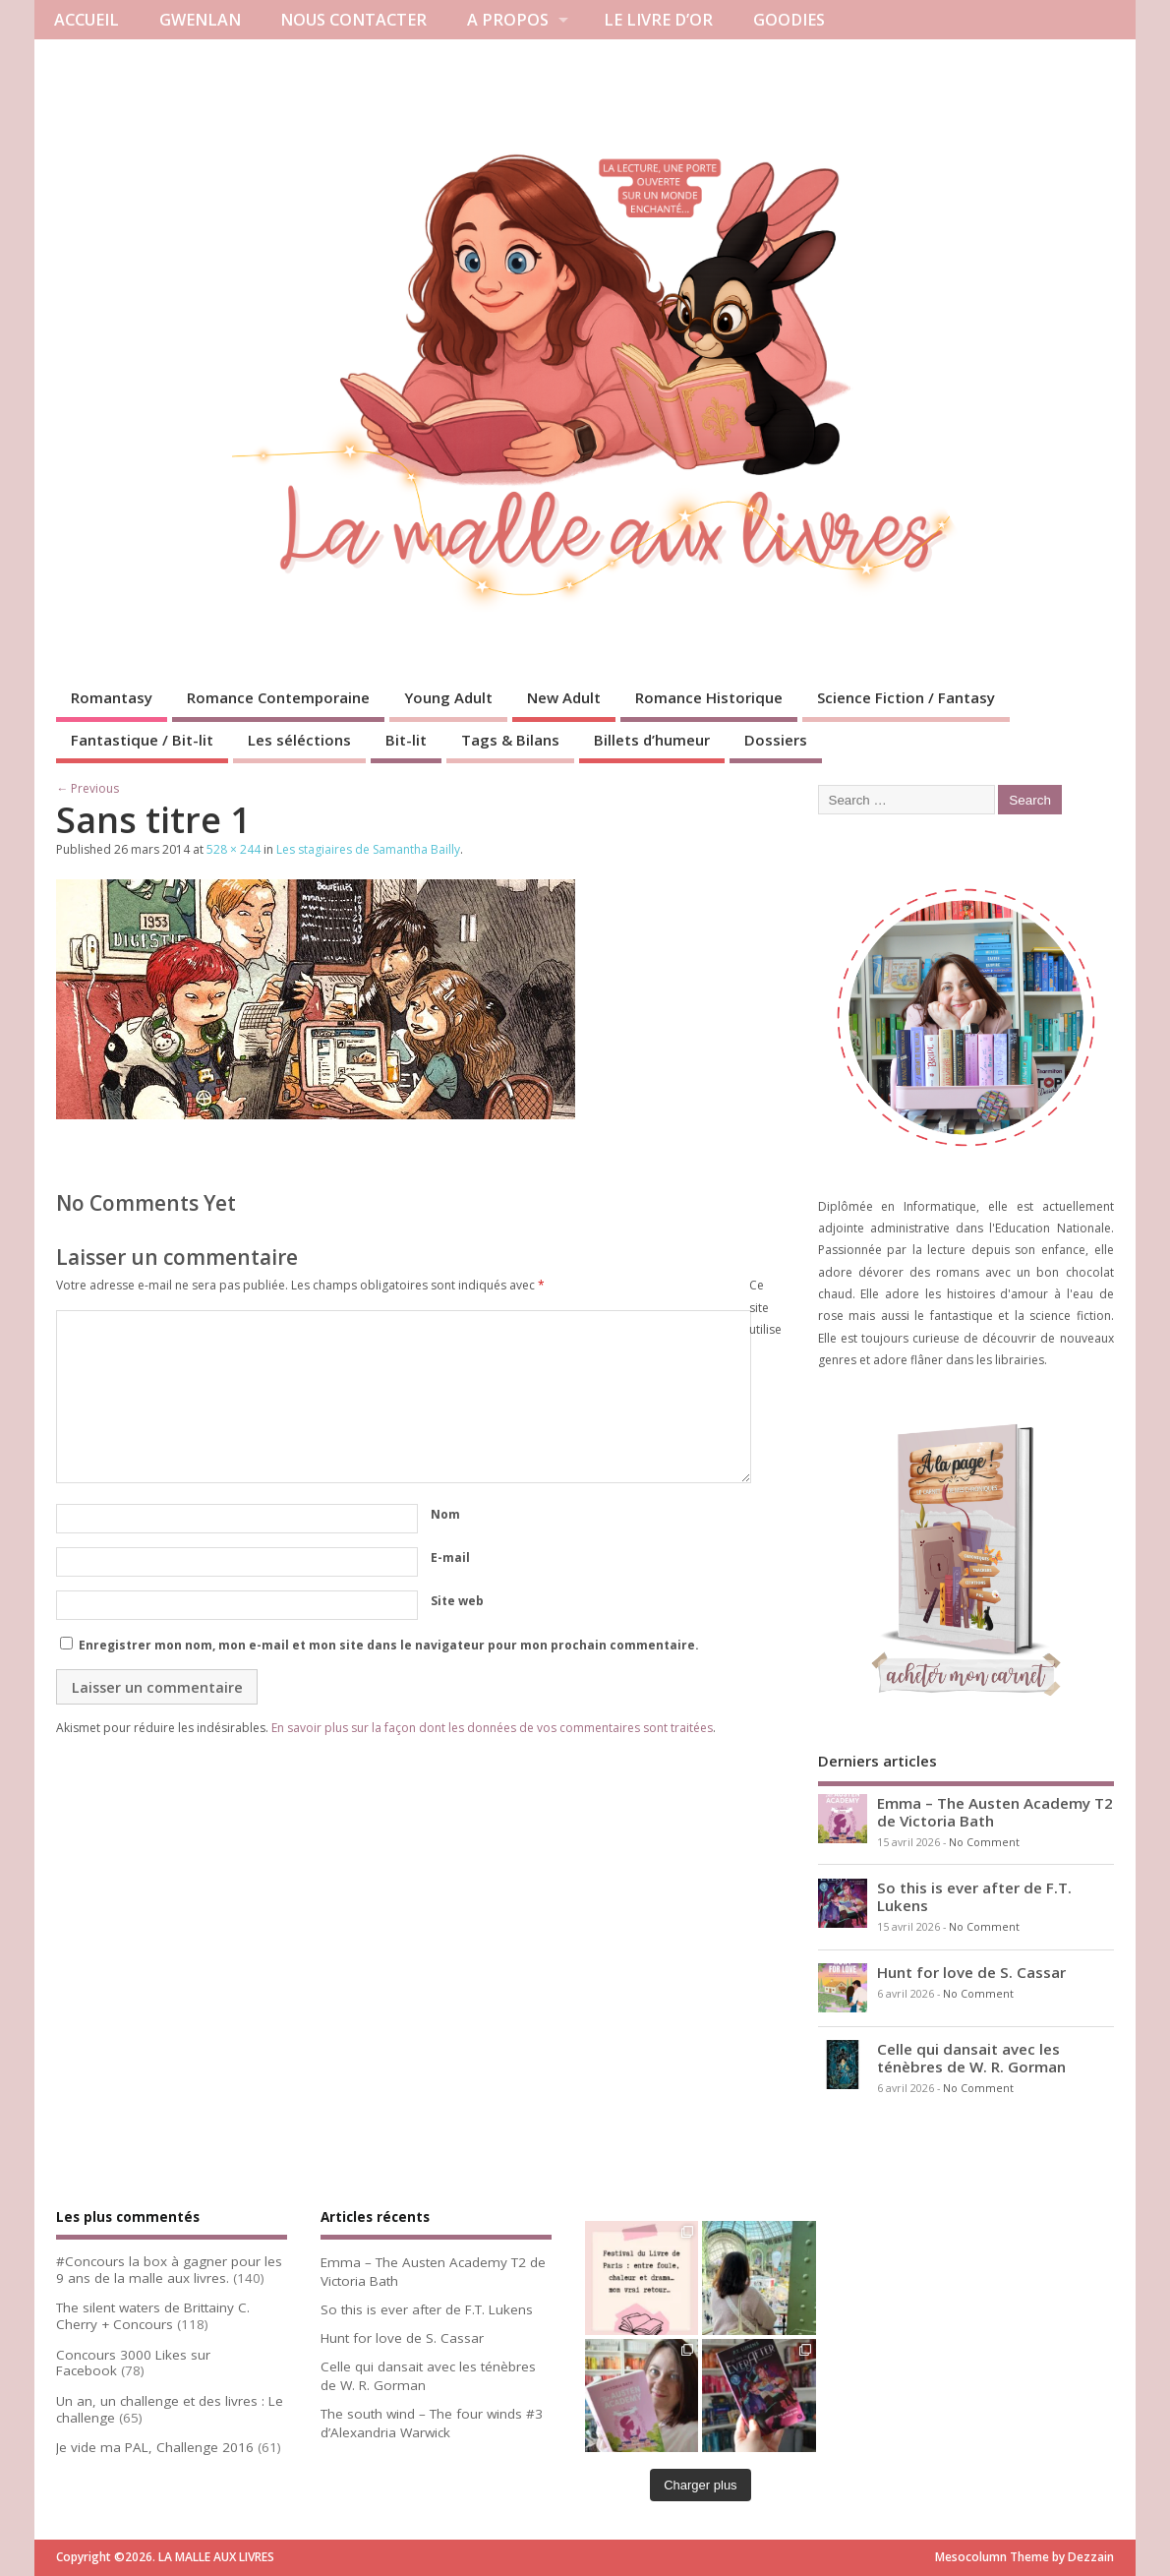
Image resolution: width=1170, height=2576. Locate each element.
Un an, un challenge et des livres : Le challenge (169, 2409)
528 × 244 (233, 849)
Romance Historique (709, 697)
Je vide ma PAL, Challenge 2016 (155, 2447)
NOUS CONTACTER (353, 19)
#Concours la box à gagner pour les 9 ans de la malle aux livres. (169, 2269)
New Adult (564, 697)
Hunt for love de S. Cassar (971, 1972)
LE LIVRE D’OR (658, 19)
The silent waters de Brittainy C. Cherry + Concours (153, 2316)
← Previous (87, 788)
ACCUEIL (86, 19)
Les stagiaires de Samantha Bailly (368, 849)
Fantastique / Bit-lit (142, 739)
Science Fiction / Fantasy (906, 697)
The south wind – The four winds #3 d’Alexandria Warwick (432, 2423)
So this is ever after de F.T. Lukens (974, 1896)
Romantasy (111, 697)
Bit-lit (406, 739)
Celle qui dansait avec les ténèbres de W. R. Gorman (971, 2057)
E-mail (450, 1557)
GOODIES (789, 19)
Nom (445, 1514)
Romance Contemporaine (278, 697)
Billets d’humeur (652, 739)
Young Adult (448, 697)
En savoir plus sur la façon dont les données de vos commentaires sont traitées (492, 1727)
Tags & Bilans (510, 739)
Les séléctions (299, 739)
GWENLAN (200, 19)
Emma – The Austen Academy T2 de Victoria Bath (995, 1811)
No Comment (984, 1842)
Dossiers (775, 739)
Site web (457, 1600)
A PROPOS (508, 19)
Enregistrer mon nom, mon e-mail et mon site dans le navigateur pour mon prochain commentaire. (389, 1645)
